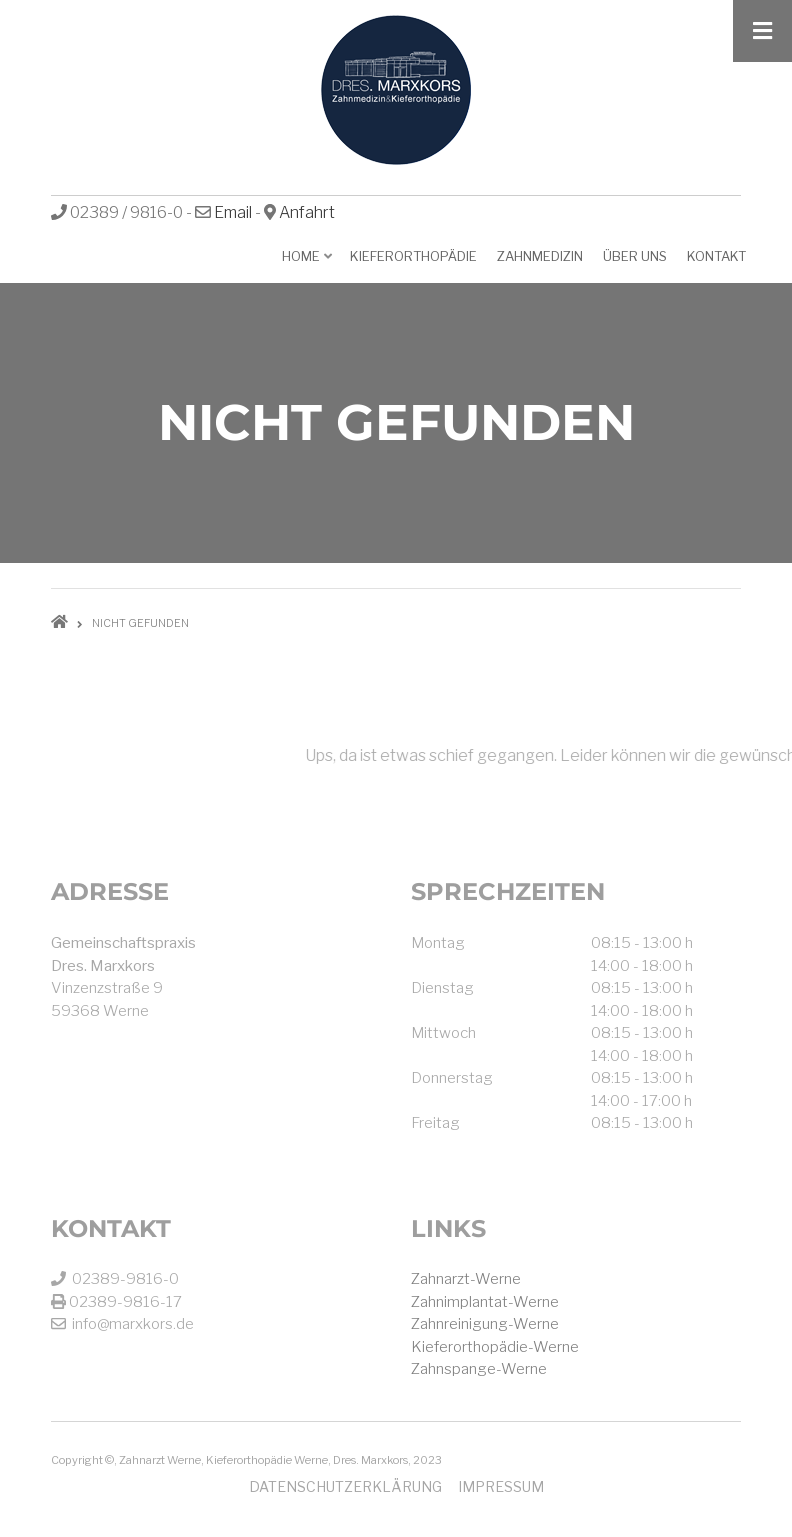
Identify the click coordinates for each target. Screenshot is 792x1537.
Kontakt (716, 256)
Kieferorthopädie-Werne (495, 1347)
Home (303, 263)
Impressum (501, 1486)
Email (233, 212)
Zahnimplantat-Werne (485, 1302)
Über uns (635, 256)
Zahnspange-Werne (479, 1369)
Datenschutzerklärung (345, 1486)
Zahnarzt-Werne (466, 1279)
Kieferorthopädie (413, 256)
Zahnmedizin (540, 256)
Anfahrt (307, 212)
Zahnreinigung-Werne (485, 1324)
